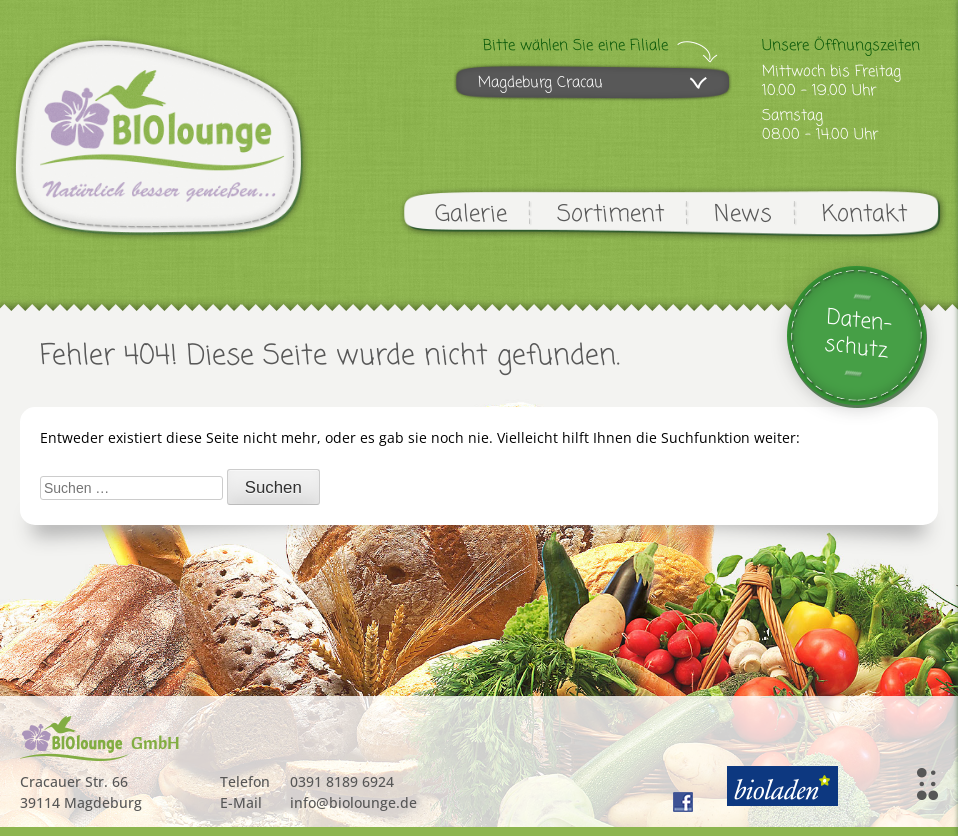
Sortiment (610, 214)
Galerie (471, 214)
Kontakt (864, 214)
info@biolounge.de (353, 802)
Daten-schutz (858, 334)
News (743, 214)
